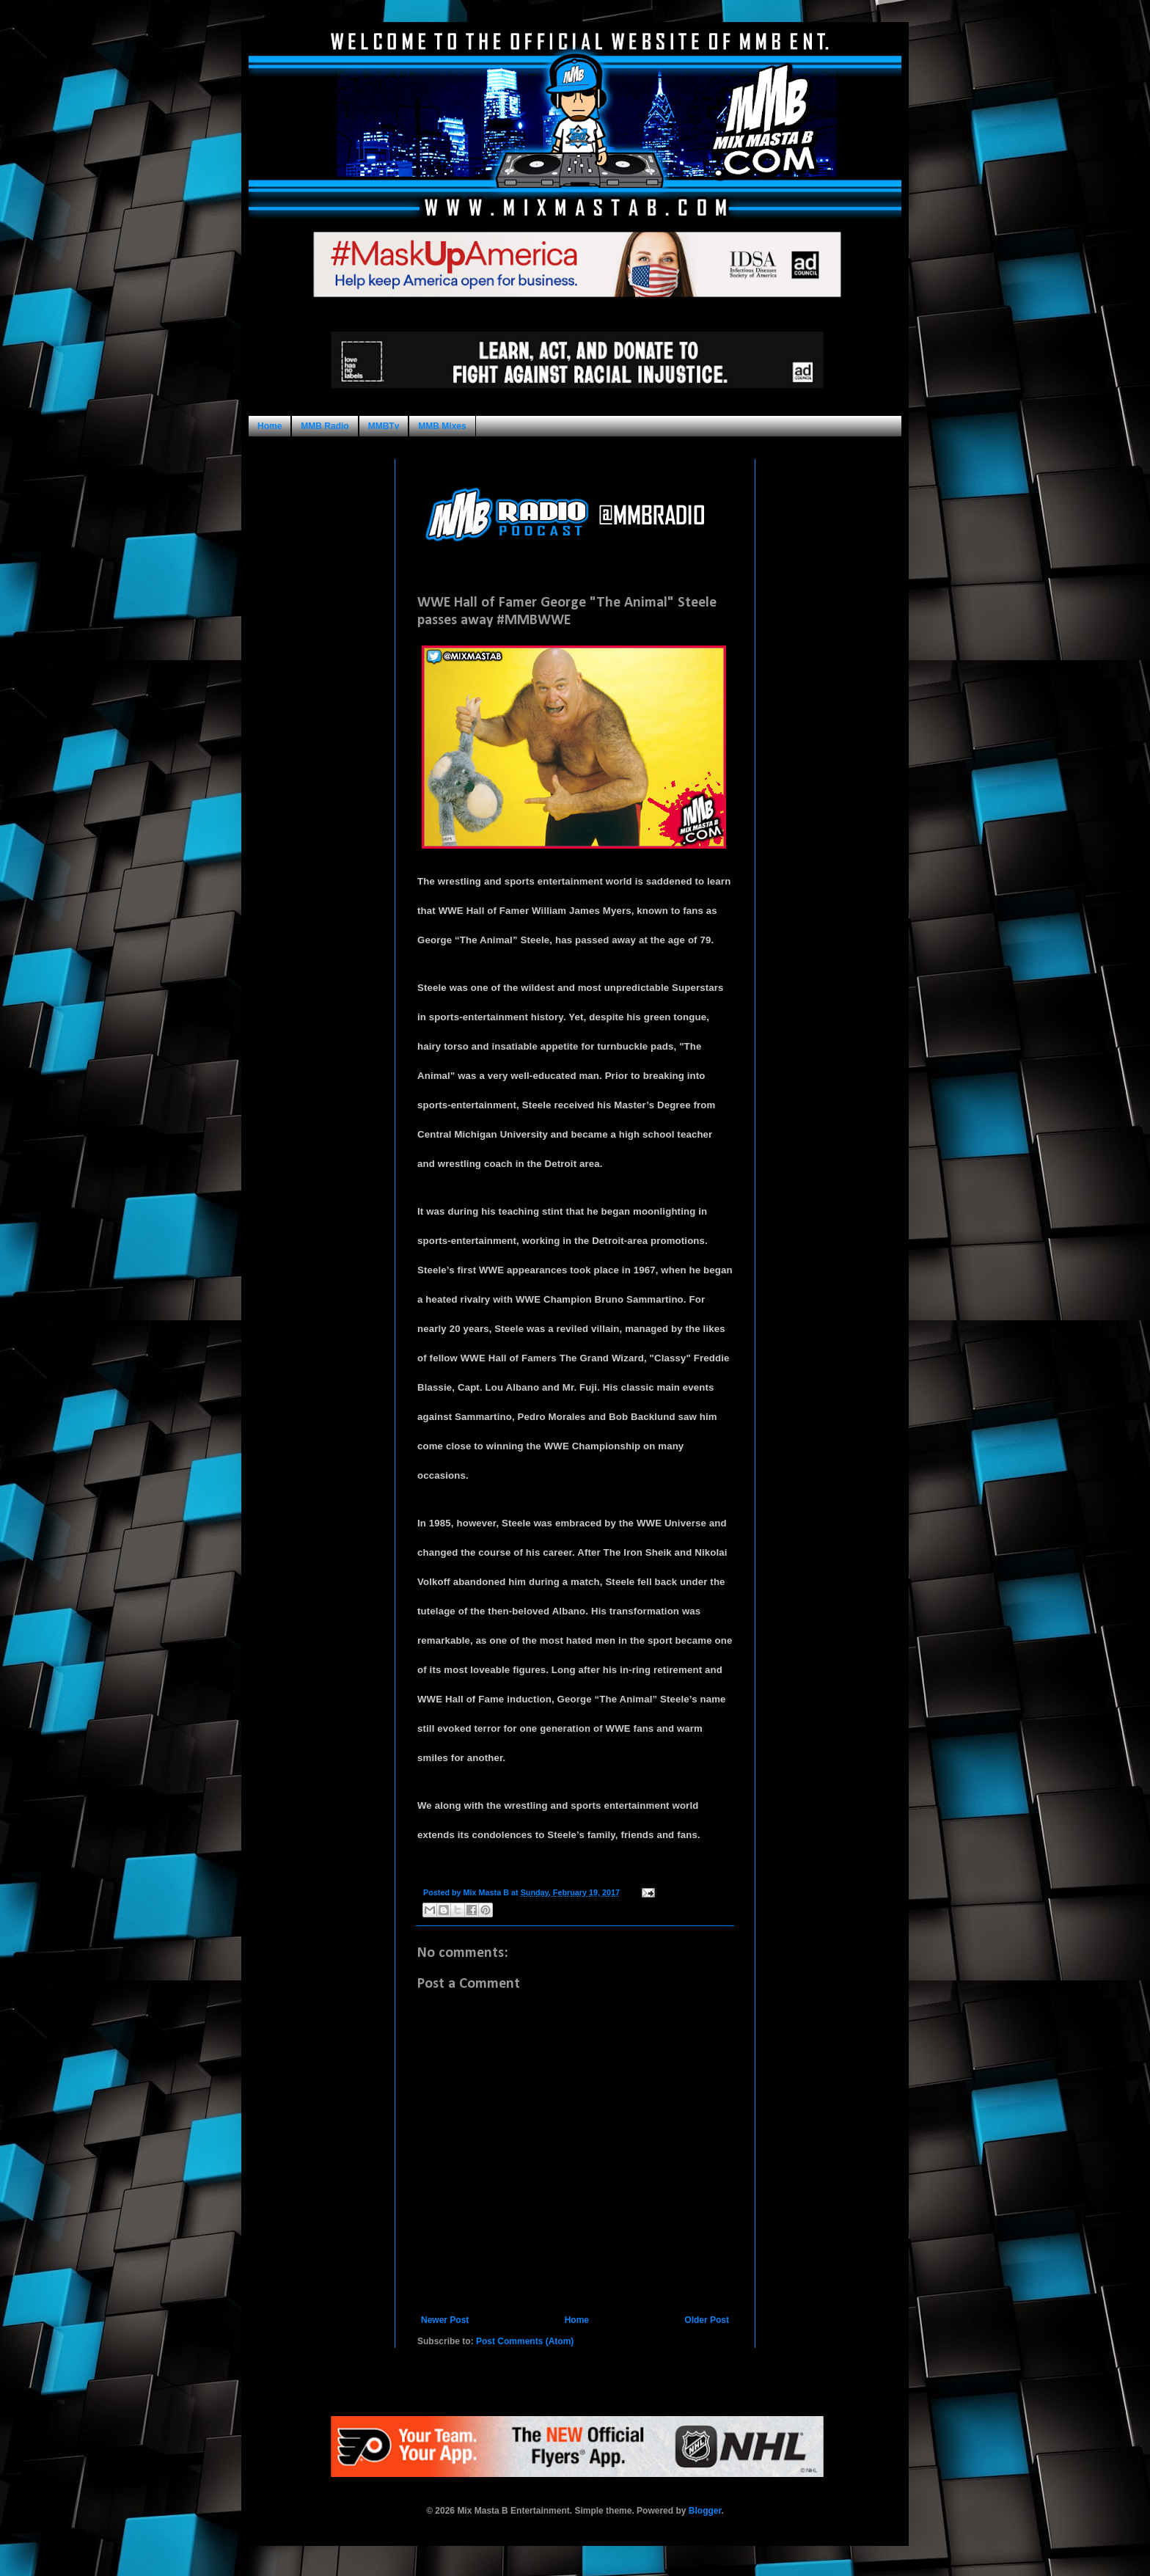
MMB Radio (324, 426)
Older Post (706, 2320)
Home (269, 426)
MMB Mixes (442, 426)
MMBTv (384, 426)
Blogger (705, 2511)
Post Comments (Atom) (525, 2341)
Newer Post (445, 2320)
